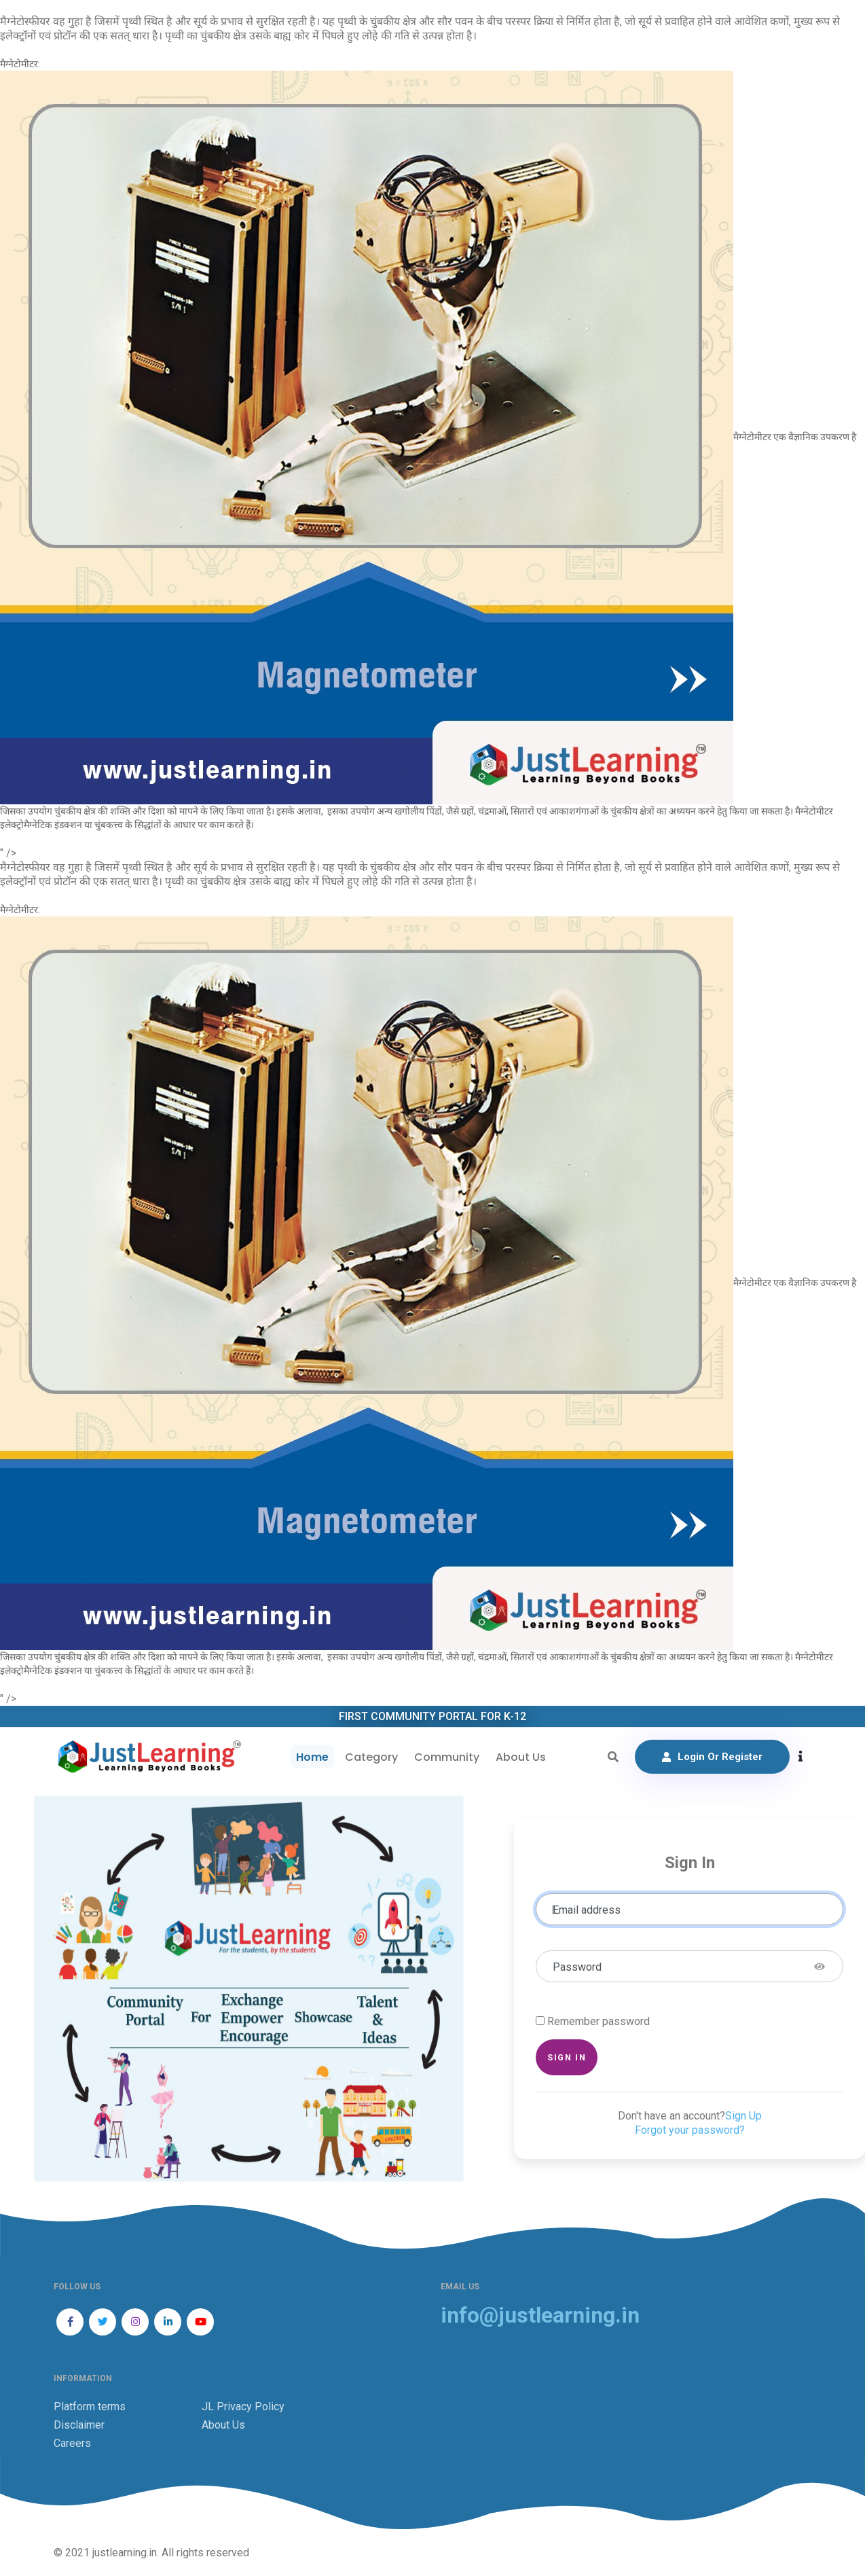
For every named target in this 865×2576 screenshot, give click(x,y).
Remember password (598, 2021)
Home (312, 1757)
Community (446, 1757)
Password (577, 1967)
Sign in (566, 2057)
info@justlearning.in (540, 2315)
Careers (72, 2443)
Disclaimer (79, 2424)
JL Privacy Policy (243, 2406)
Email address (587, 1909)
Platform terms (90, 2406)
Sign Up (743, 2115)
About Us (521, 1757)
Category (371, 1757)
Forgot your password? (690, 2130)
